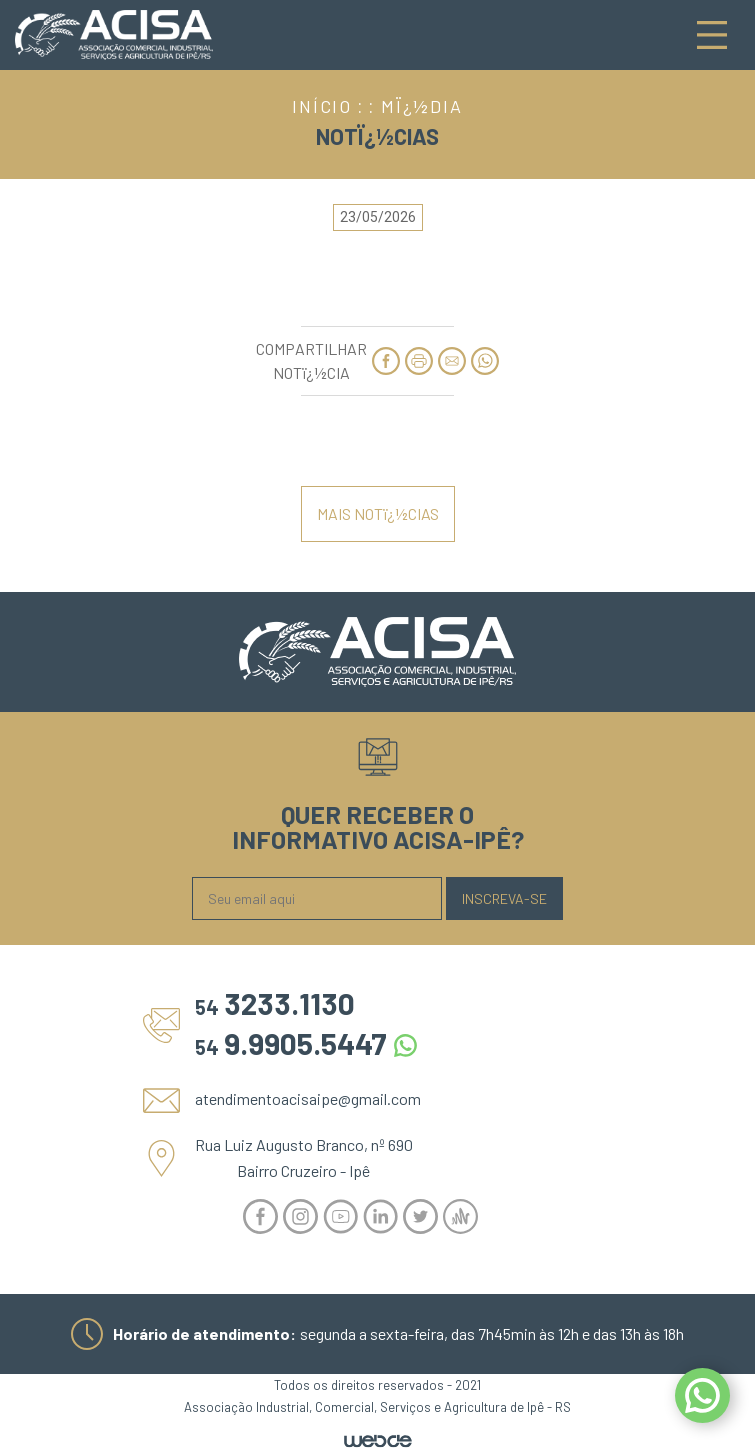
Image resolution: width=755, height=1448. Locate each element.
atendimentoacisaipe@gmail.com (308, 1098)
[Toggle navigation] (712, 35)
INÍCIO (322, 106)
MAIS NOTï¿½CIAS (378, 513)
